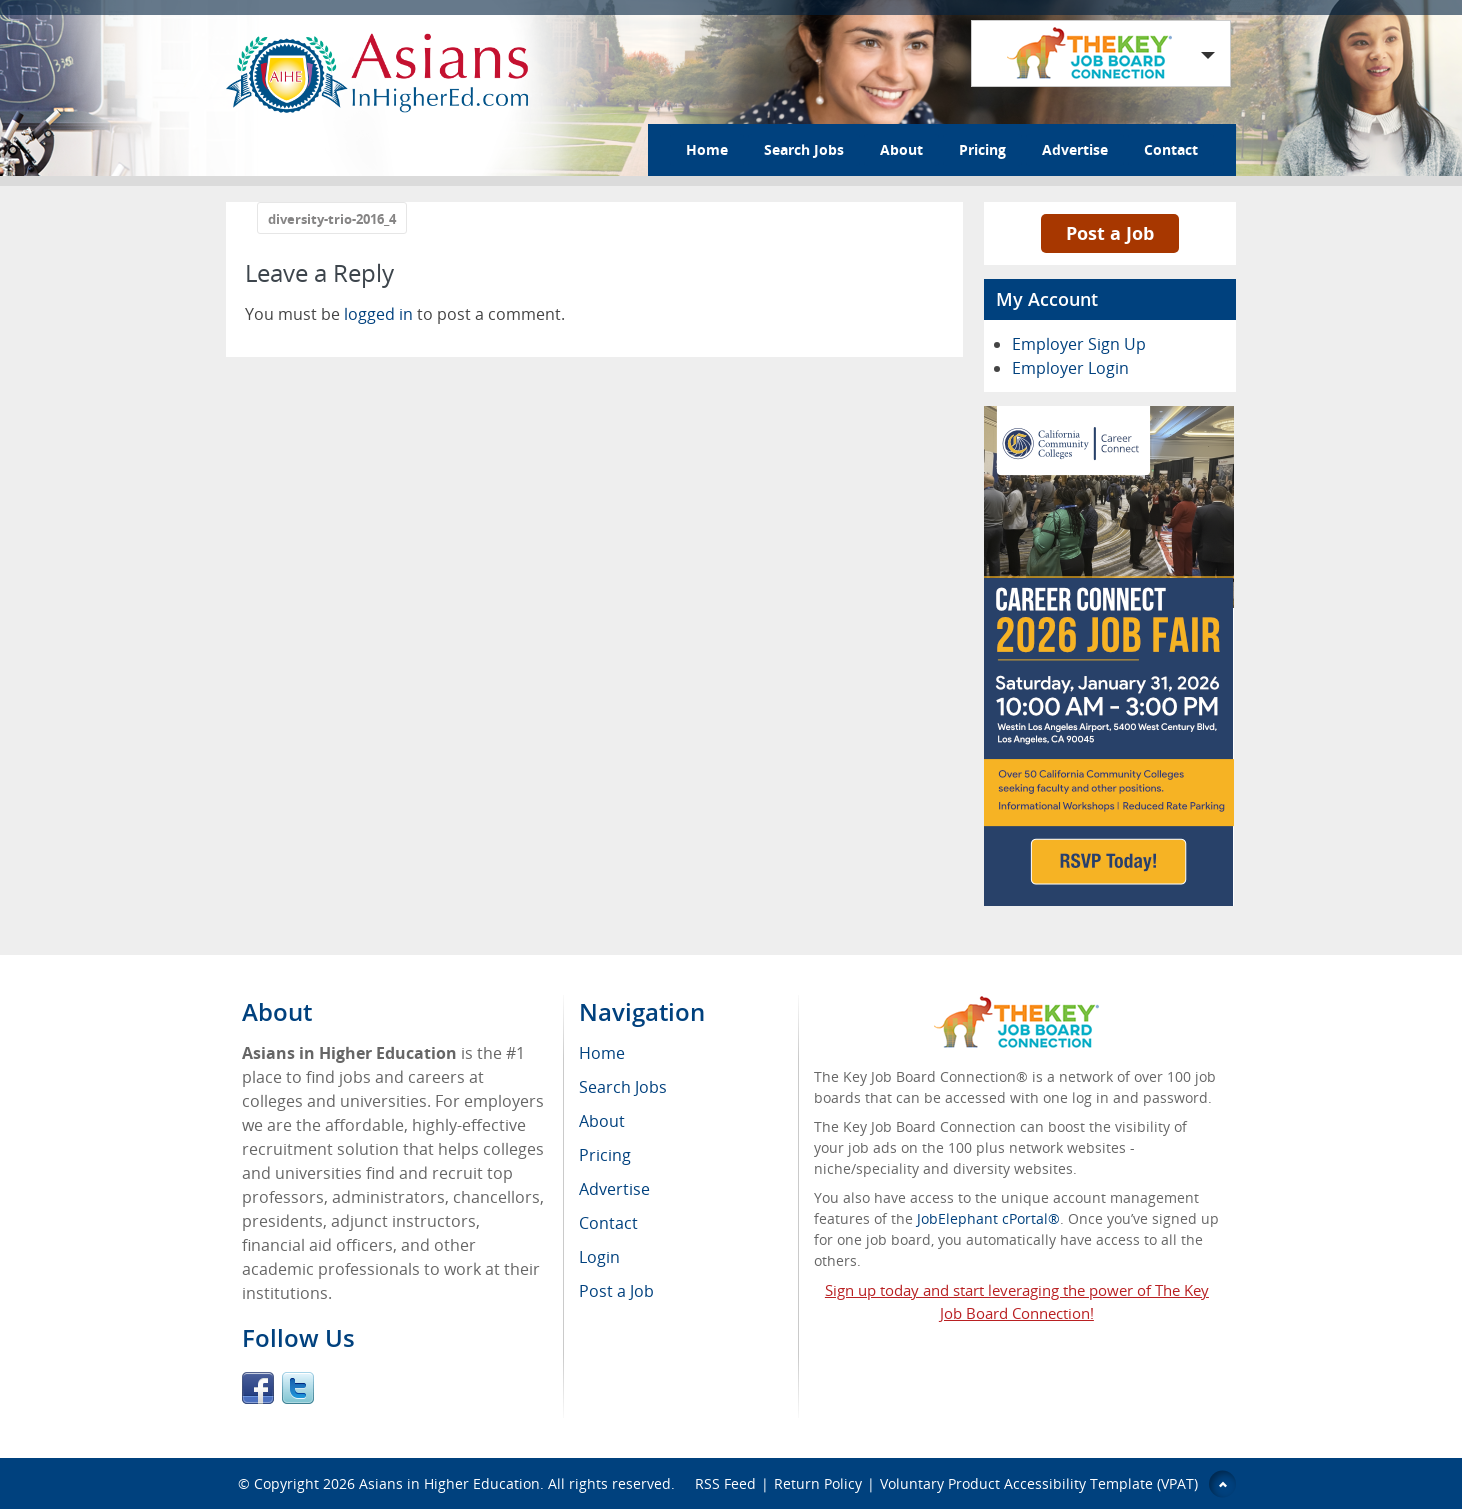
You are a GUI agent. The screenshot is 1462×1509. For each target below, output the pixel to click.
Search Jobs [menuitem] (623, 1087)
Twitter (298, 1388)
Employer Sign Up (1079, 344)
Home (707, 149)
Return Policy (818, 1483)
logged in (378, 314)
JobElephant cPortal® (988, 1218)
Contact (1171, 149)
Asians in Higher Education (449, 1483)
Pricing (982, 149)
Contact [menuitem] (608, 1223)
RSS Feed (725, 1483)
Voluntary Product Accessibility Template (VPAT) (1039, 1483)
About (901, 149)
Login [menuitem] (599, 1257)
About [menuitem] (602, 1121)
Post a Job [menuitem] (616, 1291)
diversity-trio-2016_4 (332, 219)
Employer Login (1070, 368)
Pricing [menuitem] (605, 1155)
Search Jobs (804, 149)
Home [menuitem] (602, 1053)
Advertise (1075, 149)
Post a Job (1110, 233)
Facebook (258, 1388)
